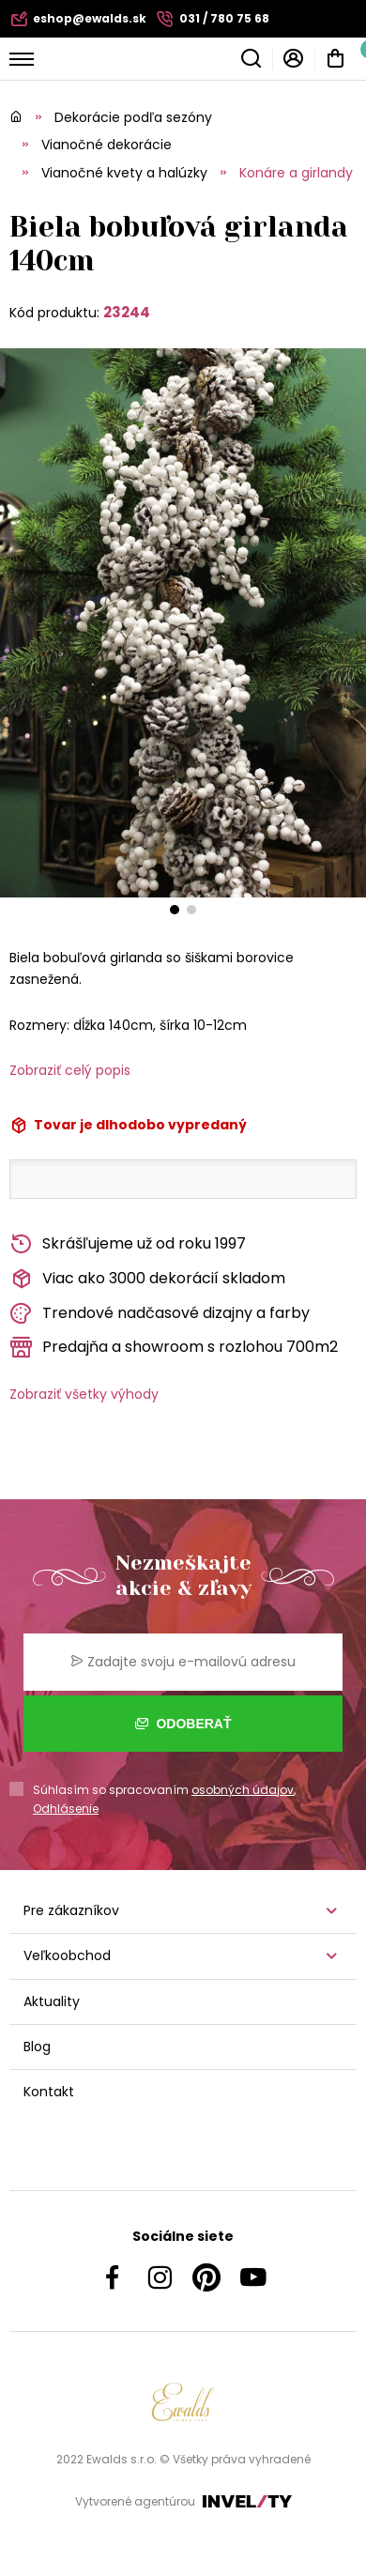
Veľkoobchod (67, 1955)
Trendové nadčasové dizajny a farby (159, 1314)
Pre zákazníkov (71, 1910)
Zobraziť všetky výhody (84, 1394)
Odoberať (183, 1723)
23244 (126, 312)
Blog (37, 2046)
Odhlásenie (66, 1809)
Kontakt (48, 2091)
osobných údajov (242, 1790)
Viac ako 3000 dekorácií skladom (147, 1279)
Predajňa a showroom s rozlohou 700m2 (173, 1347)
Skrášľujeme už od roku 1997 (127, 1244)
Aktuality (51, 2001)
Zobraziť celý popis (69, 1070)
